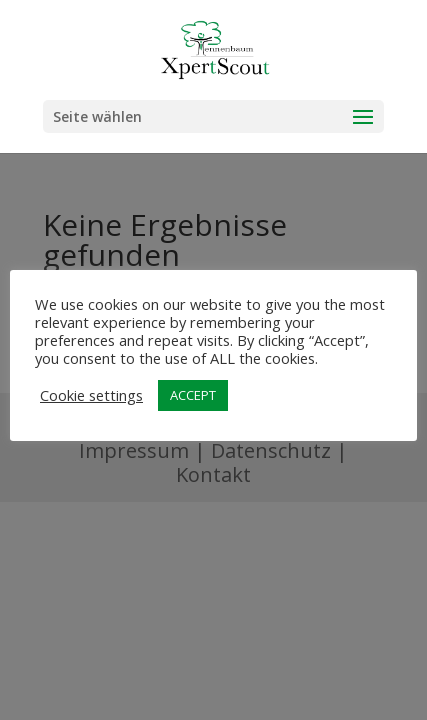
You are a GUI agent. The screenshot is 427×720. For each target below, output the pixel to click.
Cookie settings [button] (91, 395)
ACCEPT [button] (193, 395)
